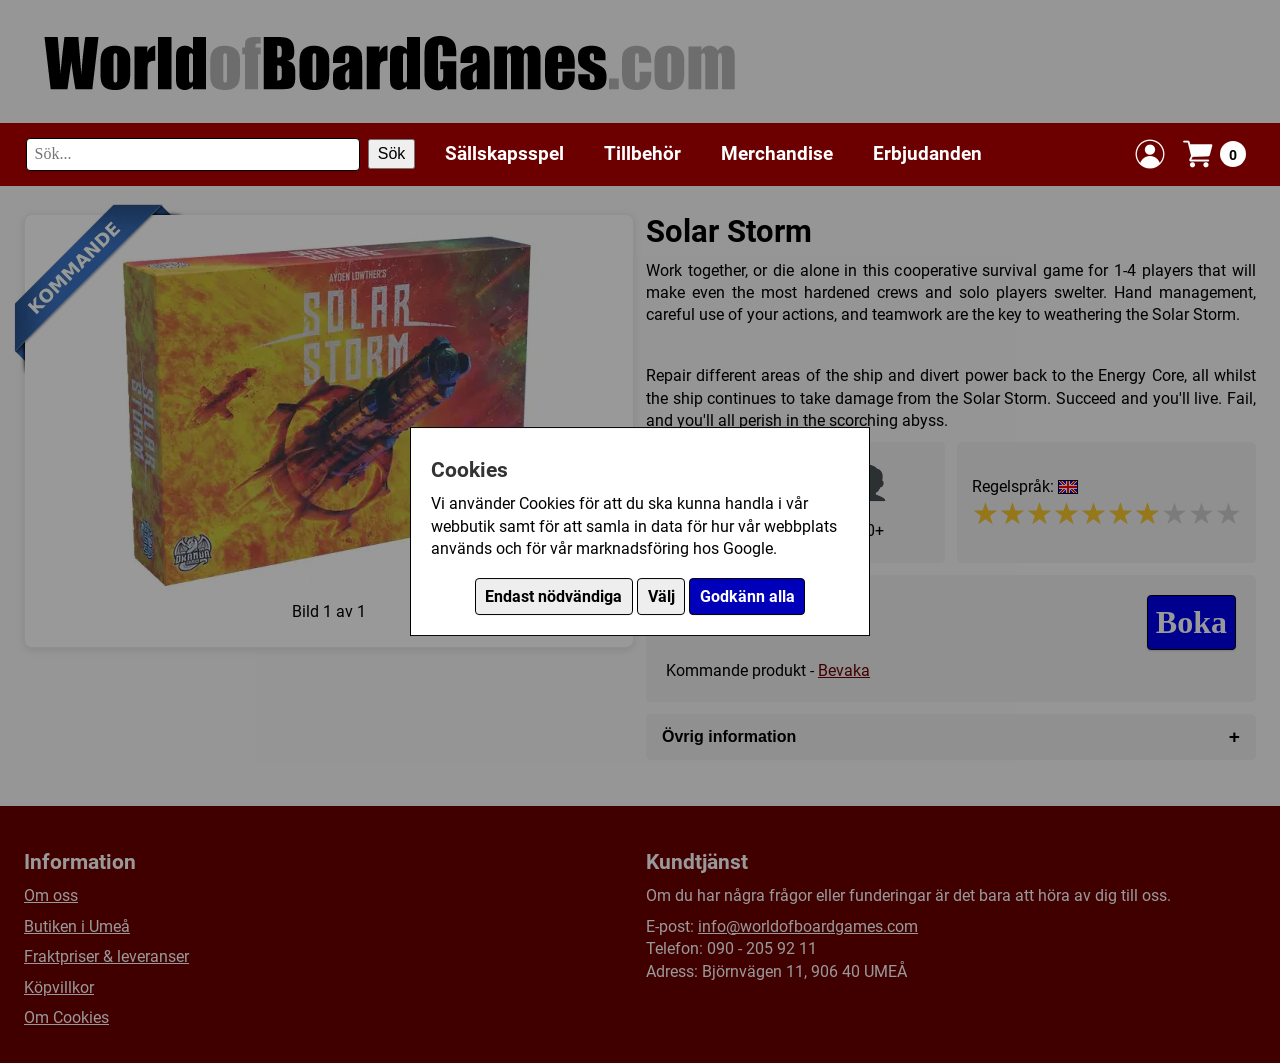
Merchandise (777, 153)
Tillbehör (642, 153)
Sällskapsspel (504, 153)
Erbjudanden (927, 153)
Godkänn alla (747, 596)
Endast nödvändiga (553, 596)
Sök (392, 153)
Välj (661, 596)
